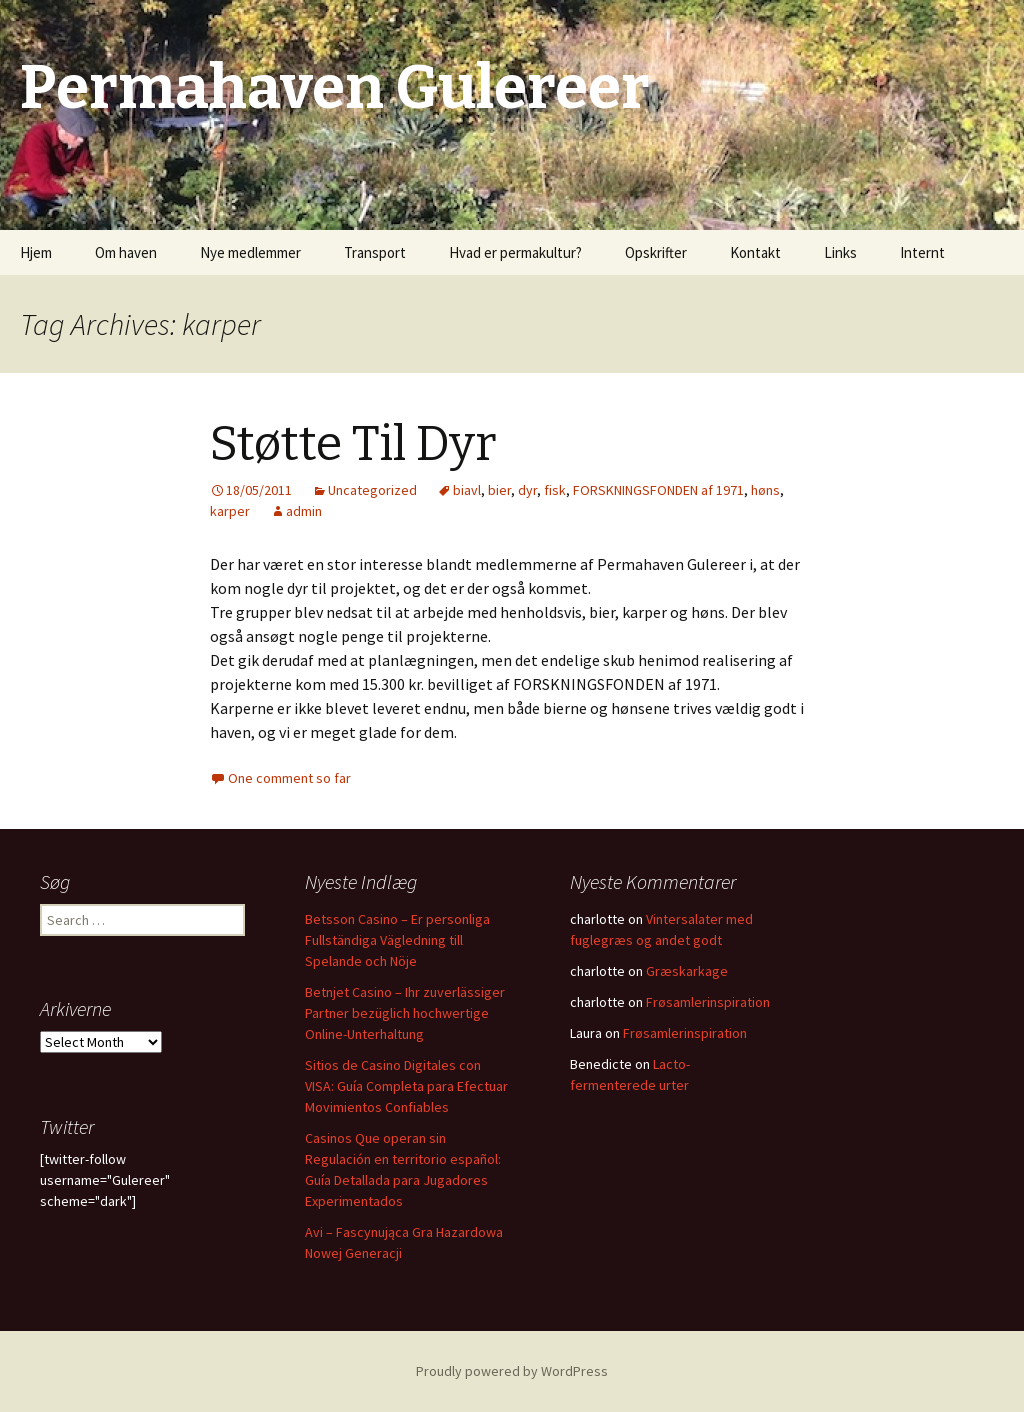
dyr (527, 490)
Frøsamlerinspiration (708, 1002)
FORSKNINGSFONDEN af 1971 (658, 490)
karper (230, 511)
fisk (555, 490)
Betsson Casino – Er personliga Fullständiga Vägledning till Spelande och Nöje (397, 940)
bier (499, 490)
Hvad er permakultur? (515, 252)
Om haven (126, 252)
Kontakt (755, 252)
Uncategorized (372, 490)
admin (304, 511)
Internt (922, 252)
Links (840, 252)
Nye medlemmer (250, 252)
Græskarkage (687, 971)
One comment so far (289, 778)
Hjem (36, 252)
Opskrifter (656, 252)
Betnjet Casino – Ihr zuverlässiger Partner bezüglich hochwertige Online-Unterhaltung (405, 1013)
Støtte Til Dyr (353, 444)
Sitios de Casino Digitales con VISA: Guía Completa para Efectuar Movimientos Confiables (406, 1086)
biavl (467, 490)
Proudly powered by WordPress (512, 1371)
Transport (375, 252)
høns (765, 490)
